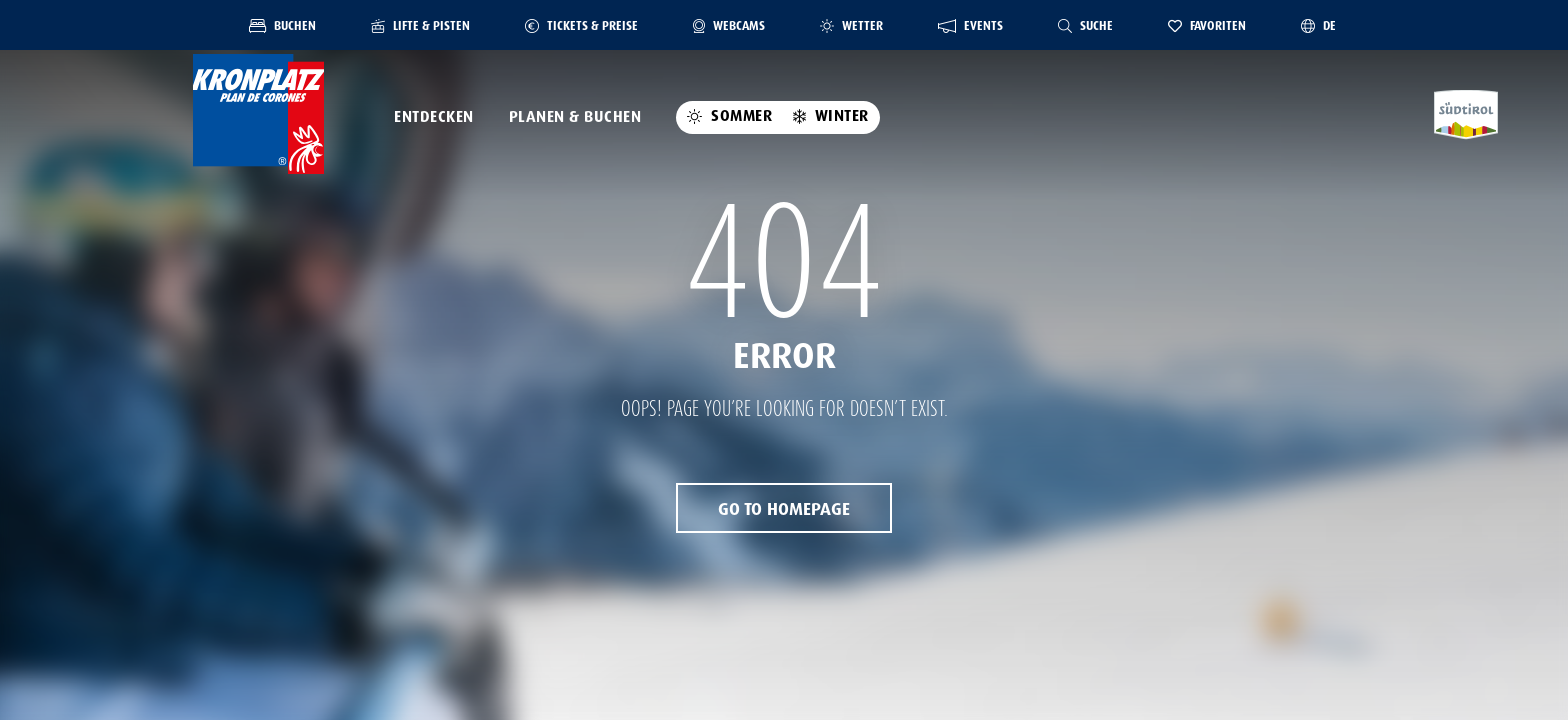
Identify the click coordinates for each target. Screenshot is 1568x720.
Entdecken (434, 117)
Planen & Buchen (575, 117)
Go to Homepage (784, 509)
